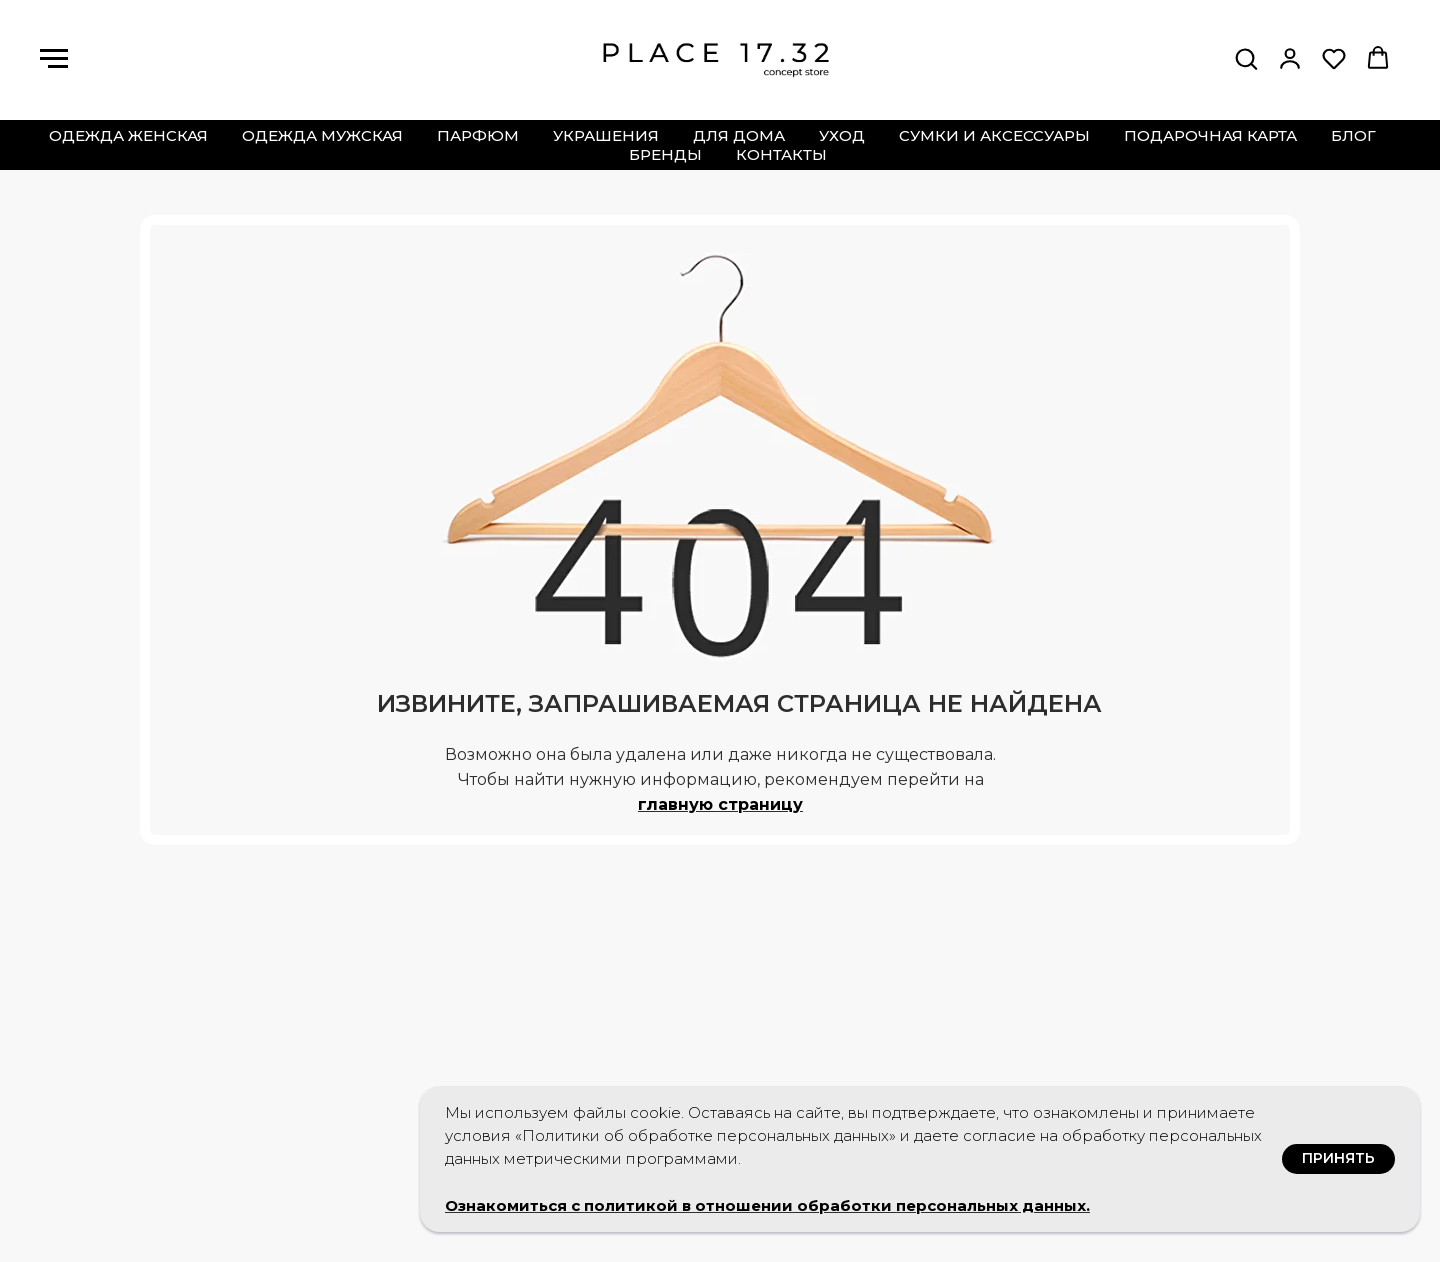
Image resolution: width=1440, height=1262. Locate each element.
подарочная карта (1210, 135)
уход (842, 135)
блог (1353, 135)
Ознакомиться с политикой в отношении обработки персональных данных (765, 1205)
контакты (781, 154)
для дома (739, 135)
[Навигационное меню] (54, 59)
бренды (665, 154)
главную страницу (720, 804)
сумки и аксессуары (994, 135)
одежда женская (128, 135)
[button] (1246, 58)
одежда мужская (322, 135)
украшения (606, 135)
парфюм (478, 135)
